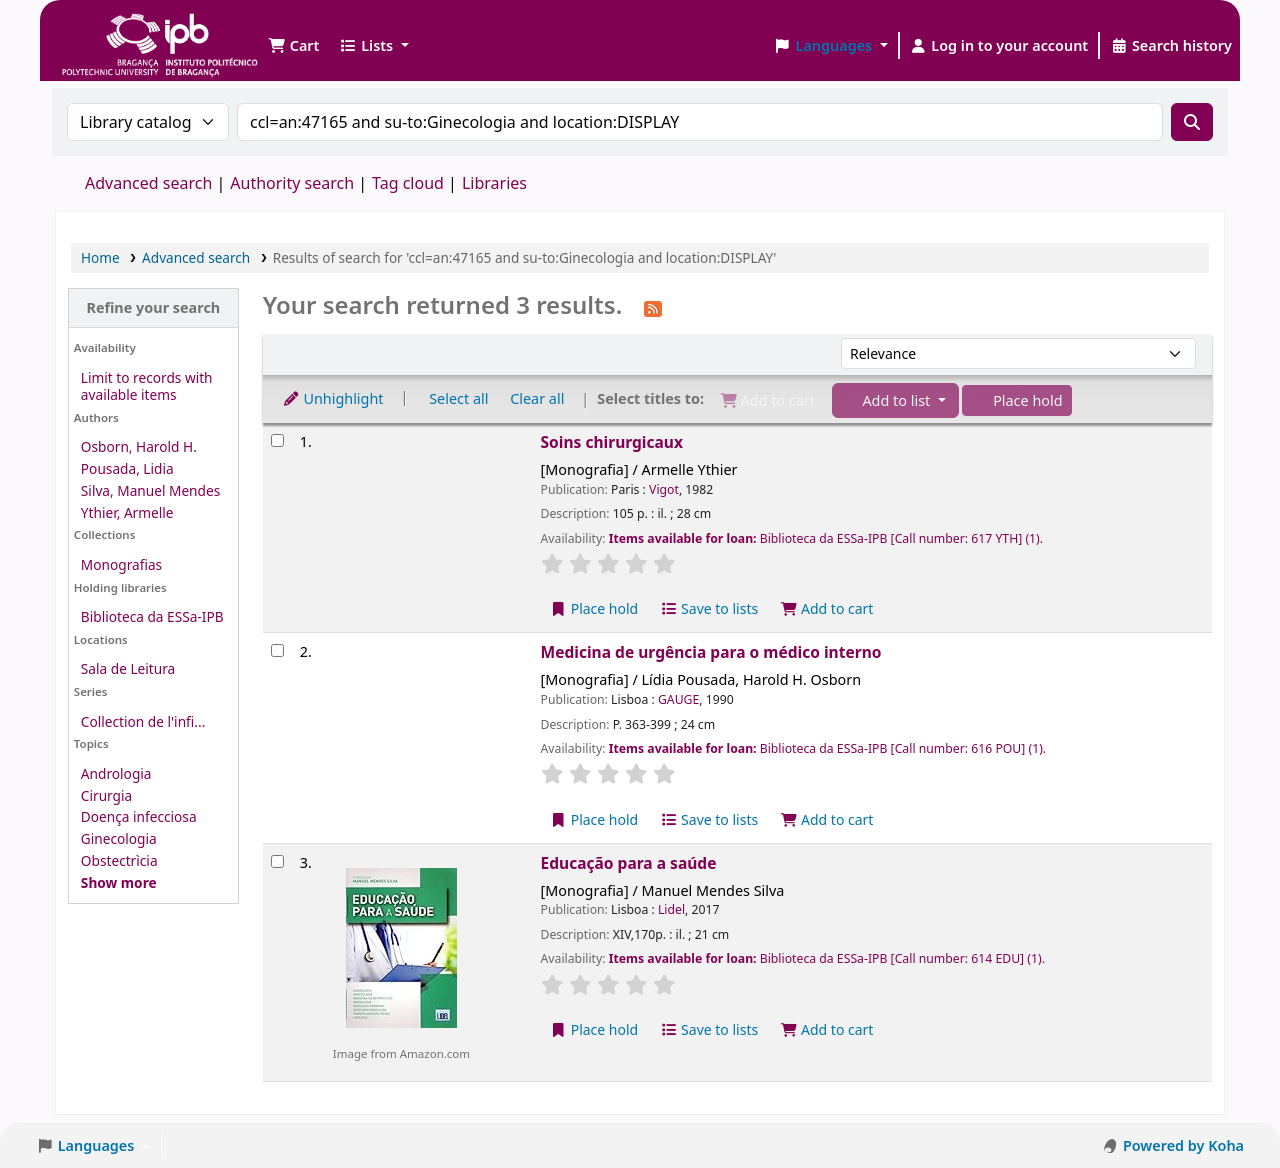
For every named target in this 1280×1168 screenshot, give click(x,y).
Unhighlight (333, 398)
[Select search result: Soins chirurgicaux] (277, 440)
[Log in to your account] (999, 46)
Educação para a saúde (629, 863)
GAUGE (678, 699)
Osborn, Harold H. (139, 446)
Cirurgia (106, 795)
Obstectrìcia (119, 860)
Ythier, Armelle (127, 512)
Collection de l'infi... (143, 721)
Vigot (664, 489)
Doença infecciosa (139, 816)
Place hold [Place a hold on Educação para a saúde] (594, 1029)
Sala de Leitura (128, 668)
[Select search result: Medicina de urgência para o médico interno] (277, 650)
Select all (458, 398)
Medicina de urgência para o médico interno (711, 652)
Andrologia (116, 773)
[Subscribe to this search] (653, 307)
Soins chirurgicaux (612, 442)
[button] (293, 46)
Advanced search (148, 183)
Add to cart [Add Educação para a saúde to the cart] (827, 1029)
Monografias (121, 564)
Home (100, 257)
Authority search (292, 183)
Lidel (671, 909)
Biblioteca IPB (110, 30)
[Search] (1192, 122)
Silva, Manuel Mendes (150, 490)
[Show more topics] (119, 882)
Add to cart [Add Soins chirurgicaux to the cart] (827, 608)
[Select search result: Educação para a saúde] (277, 861)
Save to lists (709, 608)
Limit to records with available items (147, 386)
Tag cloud (408, 183)
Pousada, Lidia (127, 468)
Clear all (537, 398)
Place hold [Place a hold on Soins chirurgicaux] (594, 608)
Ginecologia (119, 838)
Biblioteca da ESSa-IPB (152, 616)
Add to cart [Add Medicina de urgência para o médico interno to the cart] (827, 819)
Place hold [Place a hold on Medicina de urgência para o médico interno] (594, 819)
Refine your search (153, 307)
